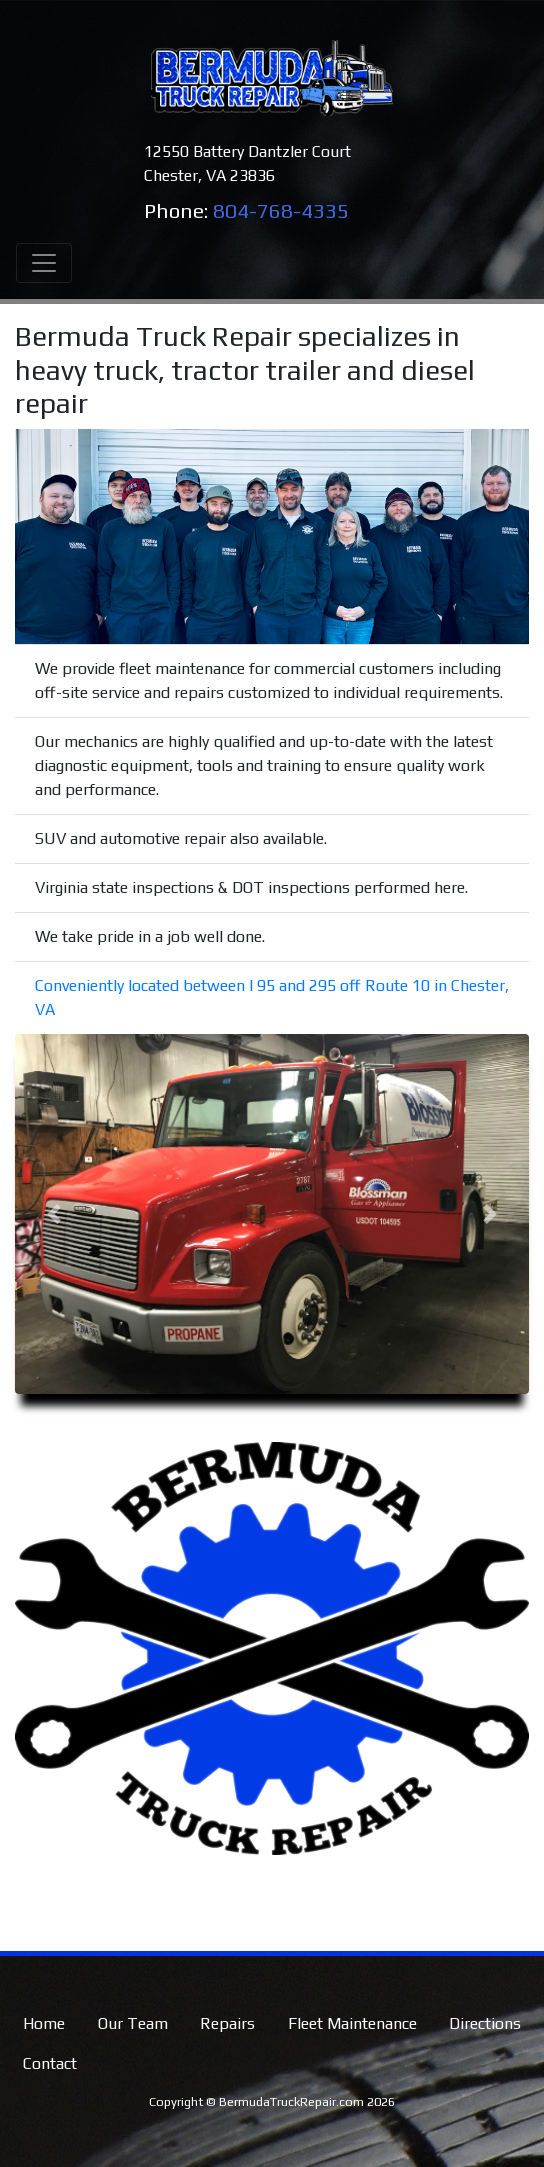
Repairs (227, 2023)
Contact (50, 2063)
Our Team (133, 2023)
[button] (53, 1214)
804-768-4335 (281, 211)
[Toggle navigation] (44, 263)
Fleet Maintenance (352, 2023)
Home (44, 2023)
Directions (485, 2023)
